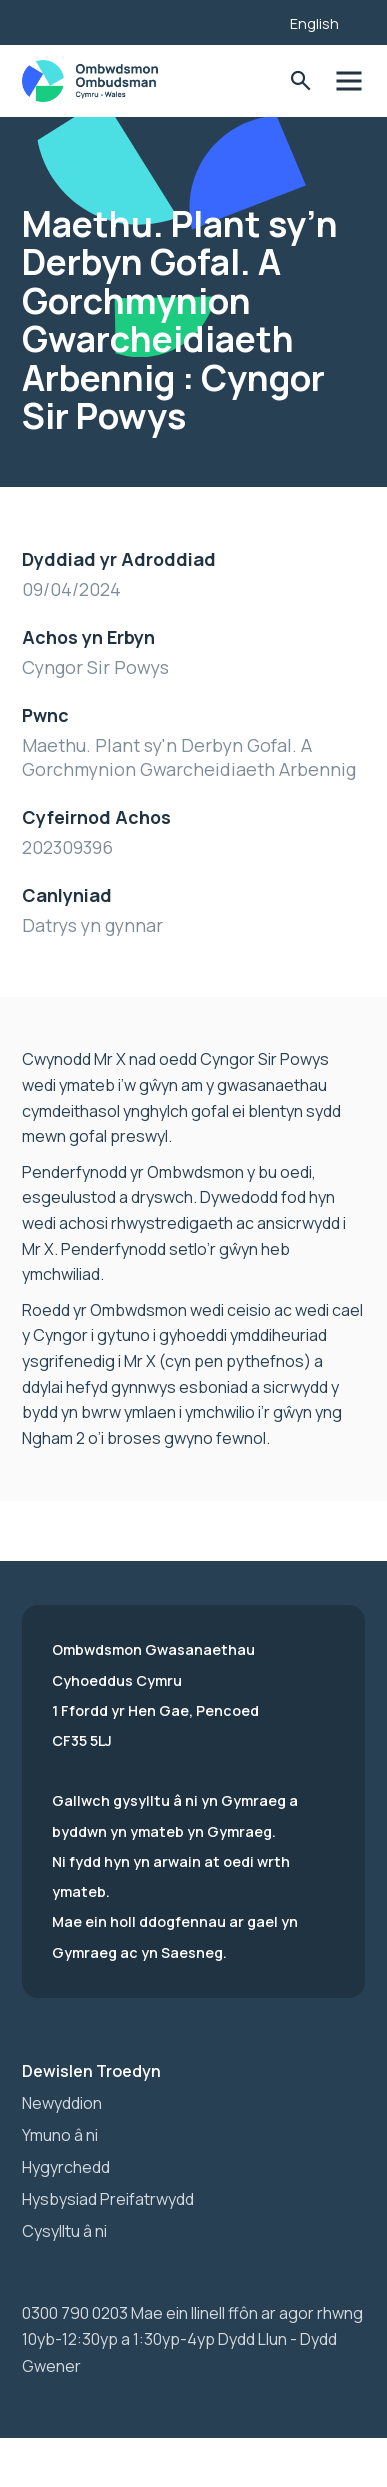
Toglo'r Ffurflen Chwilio (300, 81)
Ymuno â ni (60, 2135)
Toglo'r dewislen (348, 81)
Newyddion (62, 2103)
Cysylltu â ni (64, 2231)
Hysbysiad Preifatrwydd (108, 2199)
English (314, 23)
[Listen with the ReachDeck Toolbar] (244, 20)
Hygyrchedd (66, 2167)
